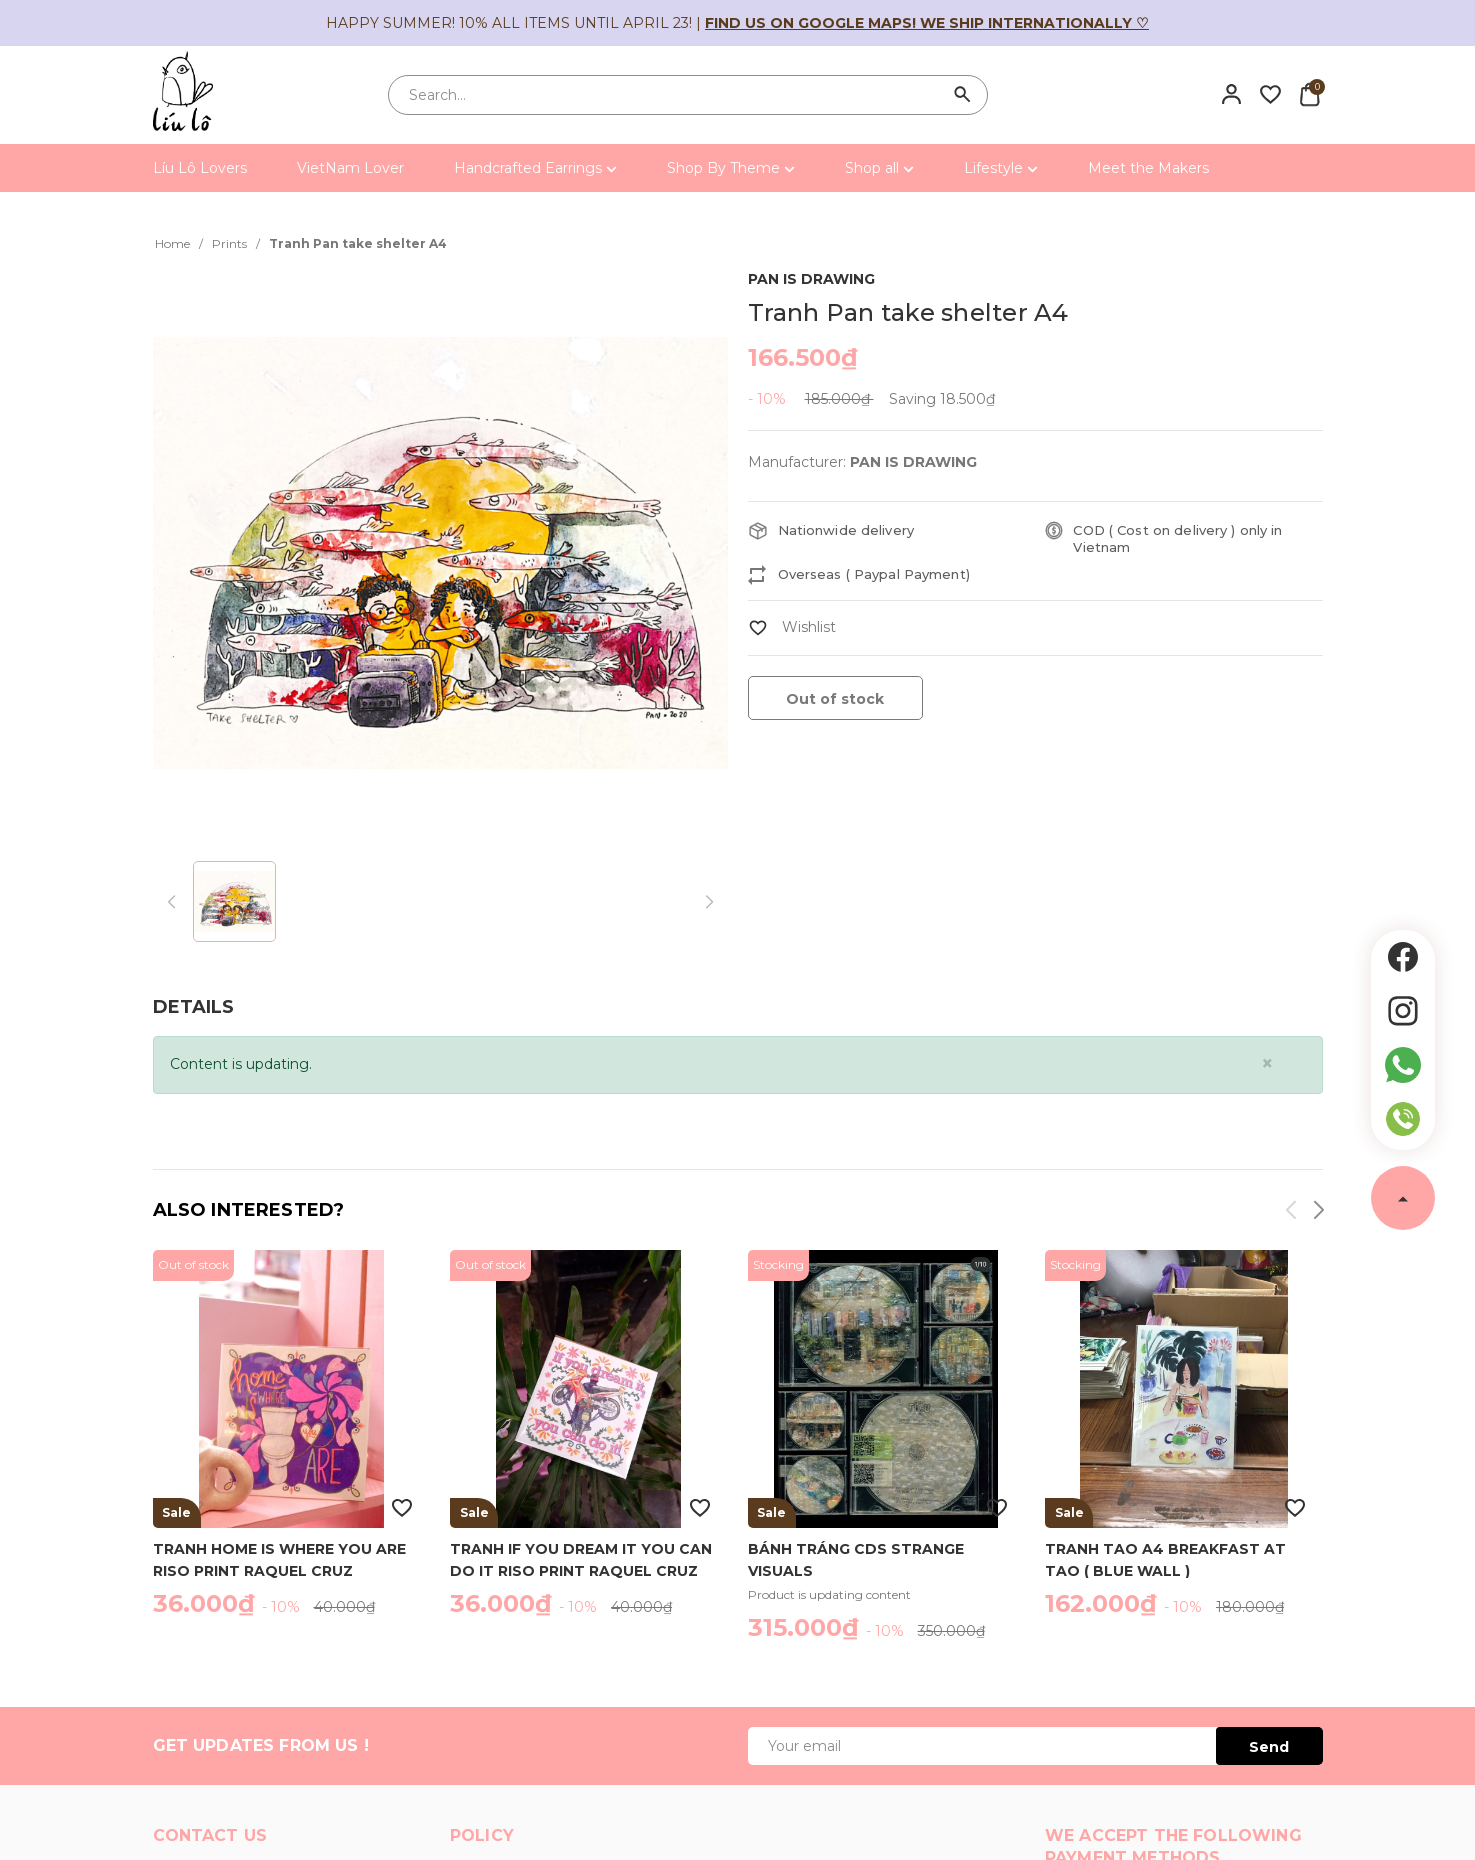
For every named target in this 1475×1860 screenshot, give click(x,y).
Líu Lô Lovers (200, 168)
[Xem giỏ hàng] (1309, 94)
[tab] (193, 1007)
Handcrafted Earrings (535, 168)
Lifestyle (1001, 168)
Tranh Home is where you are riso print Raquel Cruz (279, 1559)
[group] (440, 553)
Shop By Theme (731, 168)
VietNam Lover (350, 168)
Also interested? (249, 1210)
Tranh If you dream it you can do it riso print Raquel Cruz (581, 1559)
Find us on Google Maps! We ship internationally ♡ (927, 23)
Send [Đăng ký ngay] (1269, 1747)
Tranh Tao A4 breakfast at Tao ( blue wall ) (1165, 1559)
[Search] (963, 95)
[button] (1317, 1213)
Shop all (879, 168)
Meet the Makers (1148, 168)
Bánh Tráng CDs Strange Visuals (856, 1559)
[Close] (1267, 1063)
